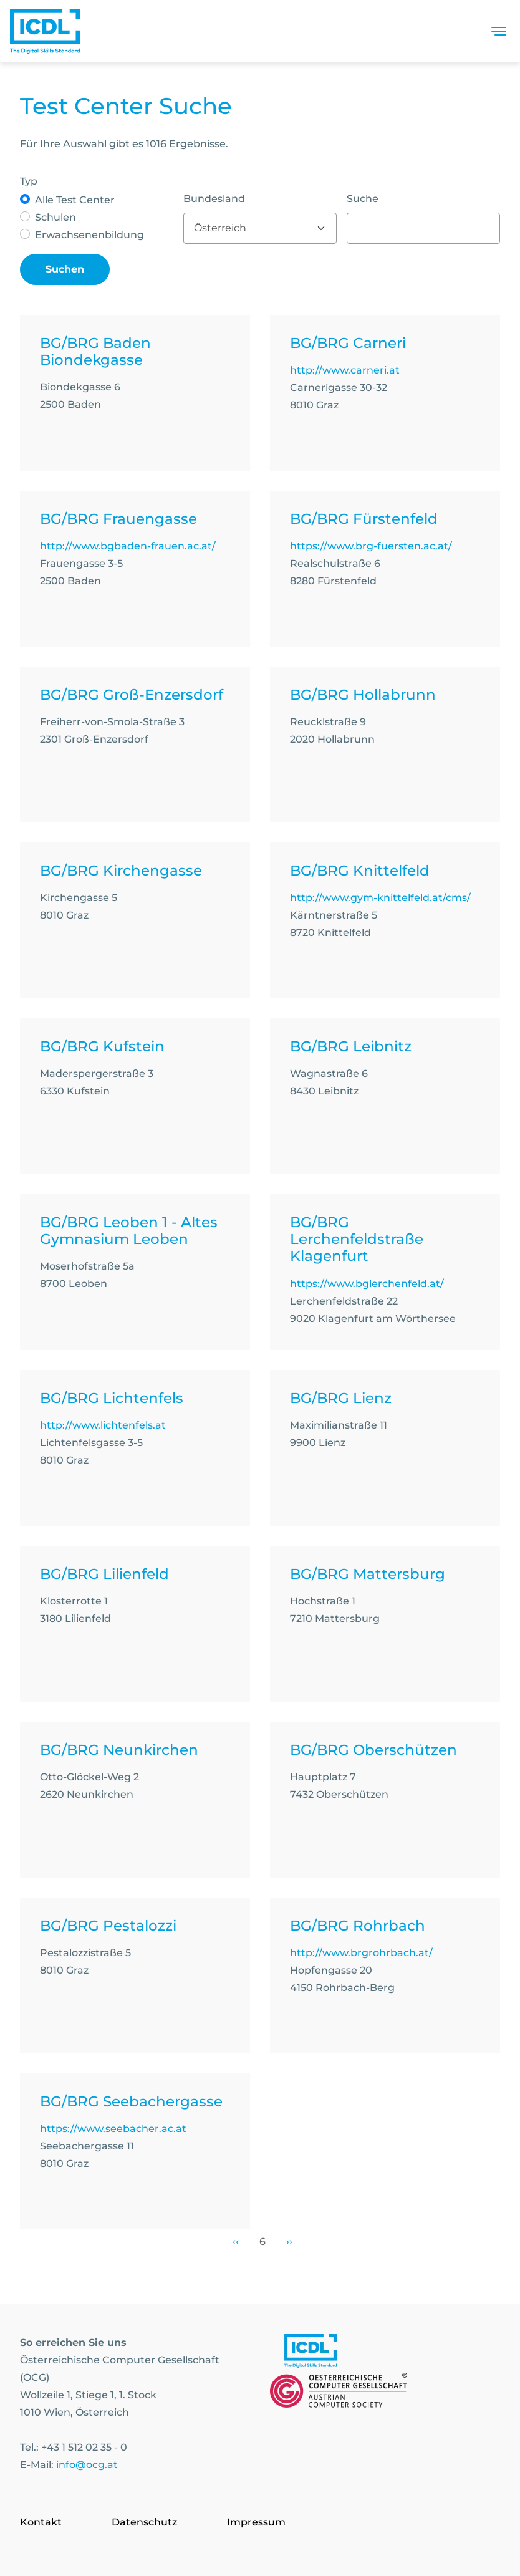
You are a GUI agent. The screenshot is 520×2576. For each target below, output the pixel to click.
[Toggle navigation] (499, 31)
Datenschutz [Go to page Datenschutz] (144, 2522)
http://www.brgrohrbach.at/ (361, 1953)
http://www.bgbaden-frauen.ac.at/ (128, 546)
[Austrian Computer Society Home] (45, 31)
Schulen (55, 217)
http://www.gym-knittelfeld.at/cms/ (380, 898)
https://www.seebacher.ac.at (113, 2129)
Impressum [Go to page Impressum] (256, 2522)
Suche (362, 199)
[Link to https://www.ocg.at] (338, 2393)
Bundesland (214, 199)
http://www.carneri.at (345, 370)
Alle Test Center (75, 200)
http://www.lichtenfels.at (103, 1425)
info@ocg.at (87, 2465)
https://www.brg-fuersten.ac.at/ (371, 546)
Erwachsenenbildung (89, 235)
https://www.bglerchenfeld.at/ (367, 1284)
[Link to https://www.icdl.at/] (310, 2353)
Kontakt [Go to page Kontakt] (41, 2522)
